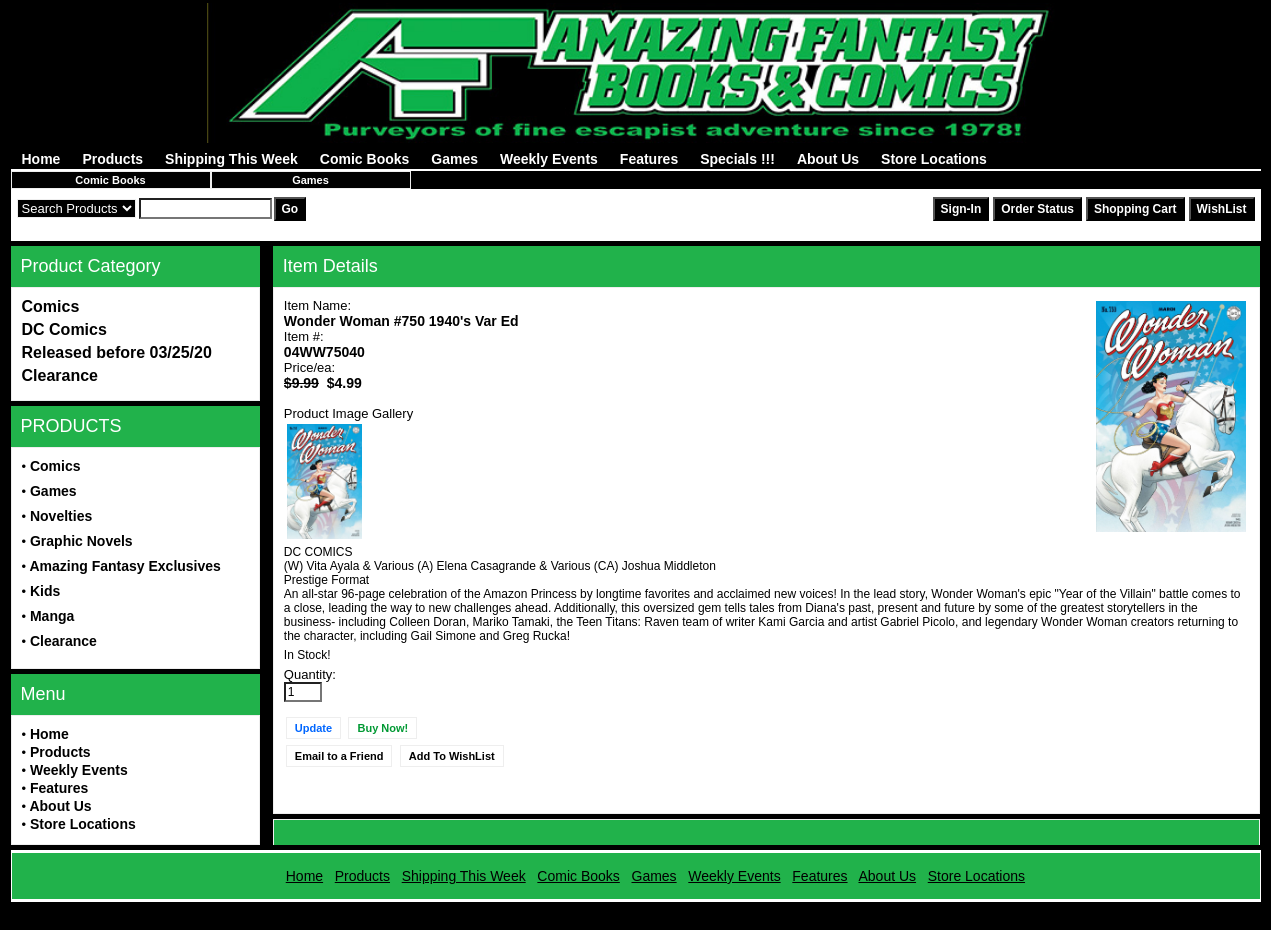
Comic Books (364, 159)
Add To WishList (452, 756)
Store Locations (934, 159)
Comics (51, 306)
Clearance (60, 375)
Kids (45, 591)
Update (313, 728)
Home (41, 159)
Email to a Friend (339, 756)
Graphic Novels (81, 541)
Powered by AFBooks (635, 909)
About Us (828, 159)
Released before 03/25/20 (117, 352)
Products (112, 159)
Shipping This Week (231, 159)
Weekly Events (549, 159)
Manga (52, 616)
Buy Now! (382, 728)
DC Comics (64, 329)
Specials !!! (737, 159)
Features (649, 159)
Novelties (61, 516)
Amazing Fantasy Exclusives (124, 566)
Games (454, 159)
